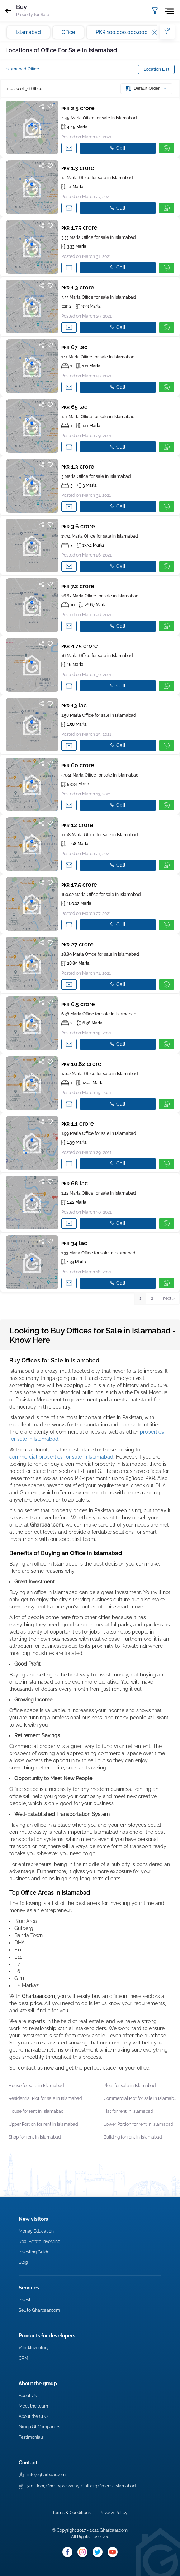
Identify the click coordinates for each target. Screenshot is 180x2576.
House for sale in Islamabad (36, 2085)
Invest (24, 2299)
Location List (156, 69)
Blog (23, 2262)
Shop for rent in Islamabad (35, 2137)
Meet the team (33, 2406)
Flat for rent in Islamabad (128, 2111)
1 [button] (140, 1298)
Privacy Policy (114, 2512)
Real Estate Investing (39, 2241)
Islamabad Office (22, 69)
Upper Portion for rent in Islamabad (43, 2124)
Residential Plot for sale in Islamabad (45, 2098)
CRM (23, 2358)
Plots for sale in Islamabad (130, 2085)
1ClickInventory (34, 2347)
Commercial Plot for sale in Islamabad (140, 2098)
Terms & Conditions (71, 2512)
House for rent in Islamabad (36, 2111)
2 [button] (152, 1298)
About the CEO (33, 2416)
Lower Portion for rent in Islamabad (138, 2124)
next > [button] (169, 1298)
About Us (28, 2395)
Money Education (36, 2231)
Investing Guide (34, 2251)
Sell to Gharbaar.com (39, 2310)
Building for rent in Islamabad (133, 2137)
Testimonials (31, 2437)
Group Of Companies (39, 2426)
